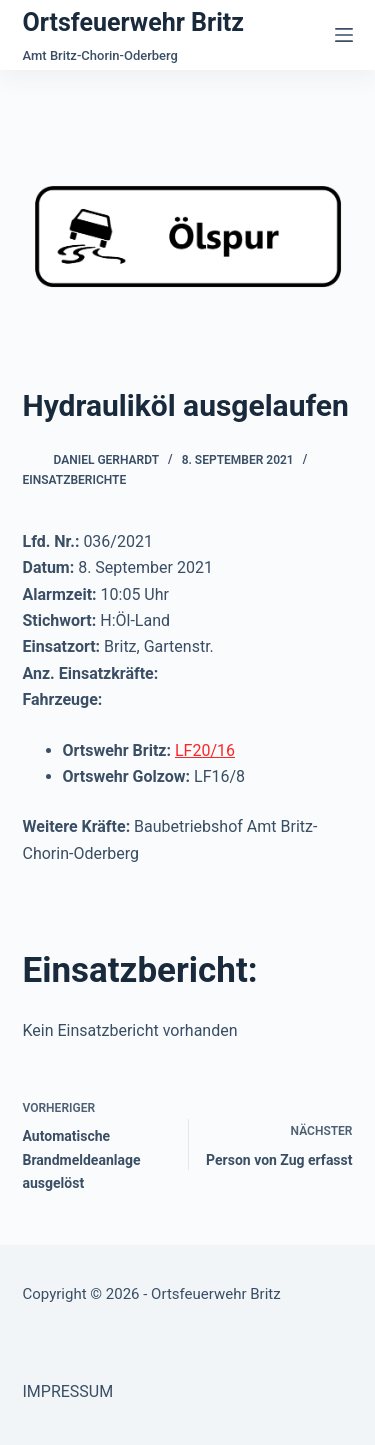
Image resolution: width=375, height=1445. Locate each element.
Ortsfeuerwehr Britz (133, 22)
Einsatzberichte (75, 480)
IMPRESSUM (68, 1391)
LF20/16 (205, 750)
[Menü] (344, 35)
